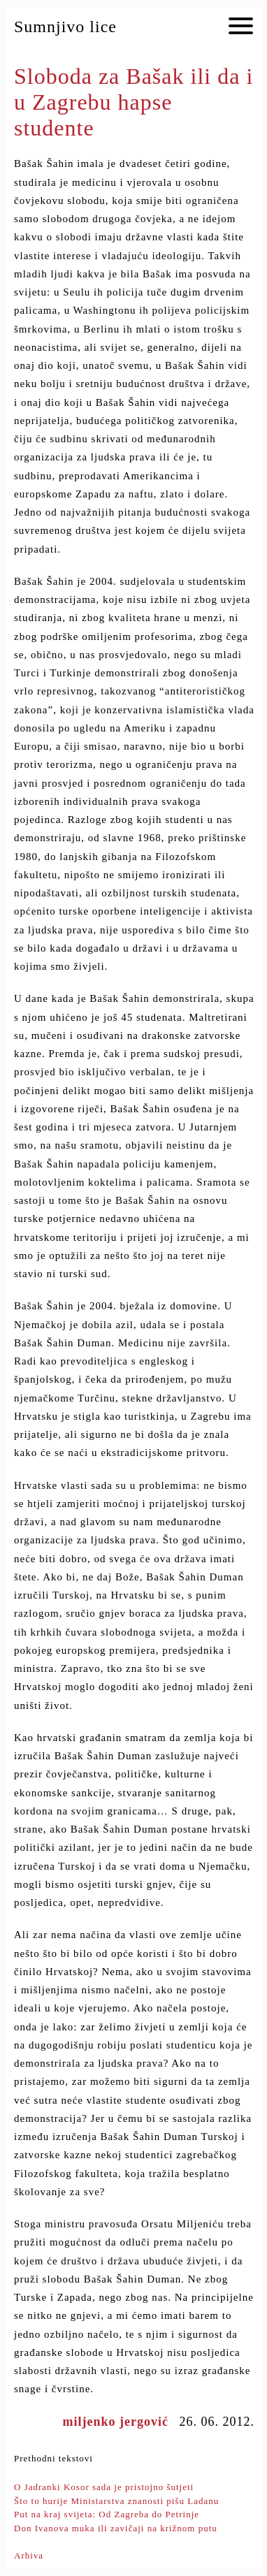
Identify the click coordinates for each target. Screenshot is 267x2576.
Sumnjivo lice (65, 26)
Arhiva (28, 2555)
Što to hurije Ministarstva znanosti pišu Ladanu (116, 2501)
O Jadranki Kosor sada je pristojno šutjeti (104, 2487)
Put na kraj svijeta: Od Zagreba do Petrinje (106, 2514)
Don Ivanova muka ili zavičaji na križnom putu (115, 2528)
